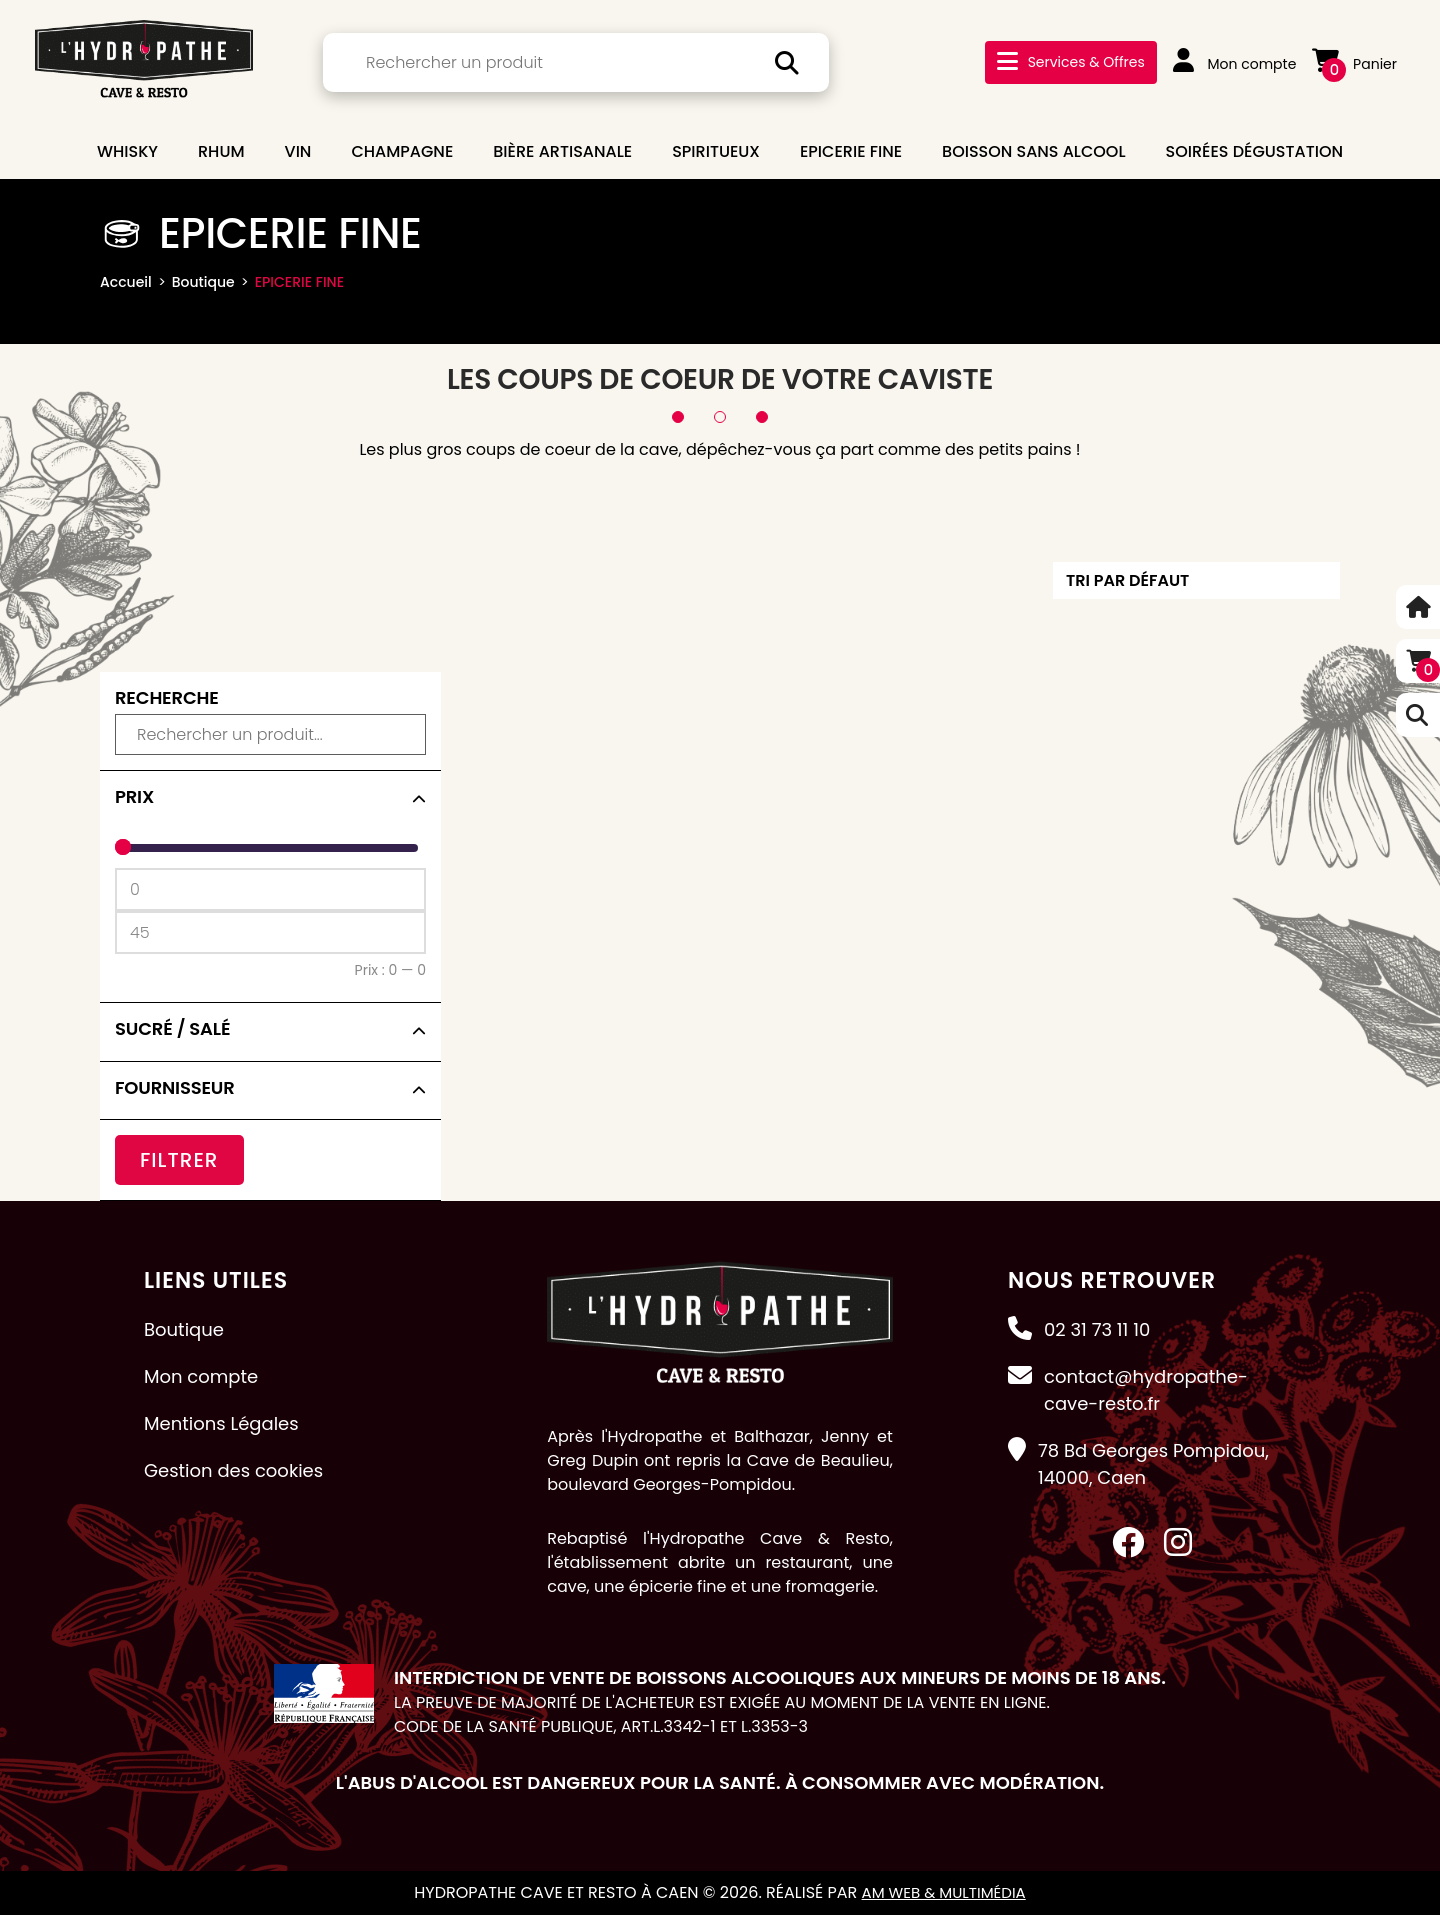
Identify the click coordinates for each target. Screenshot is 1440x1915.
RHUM (221, 151)
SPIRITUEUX (716, 151)
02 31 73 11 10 (1097, 1329)
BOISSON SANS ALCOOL (1033, 151)
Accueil (126, 282)
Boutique (203, 282)
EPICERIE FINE (851, 151)
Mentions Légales (221, 1423)
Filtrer (179, 1160)
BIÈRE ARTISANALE (562, 151)
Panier (1354, 64)
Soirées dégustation (1254, 151)
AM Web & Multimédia (943, 1892)
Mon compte (1235, 64)
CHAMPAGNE (402, 151)
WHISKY (127, 151)
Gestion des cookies (233, 1470)
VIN (298, 151)
